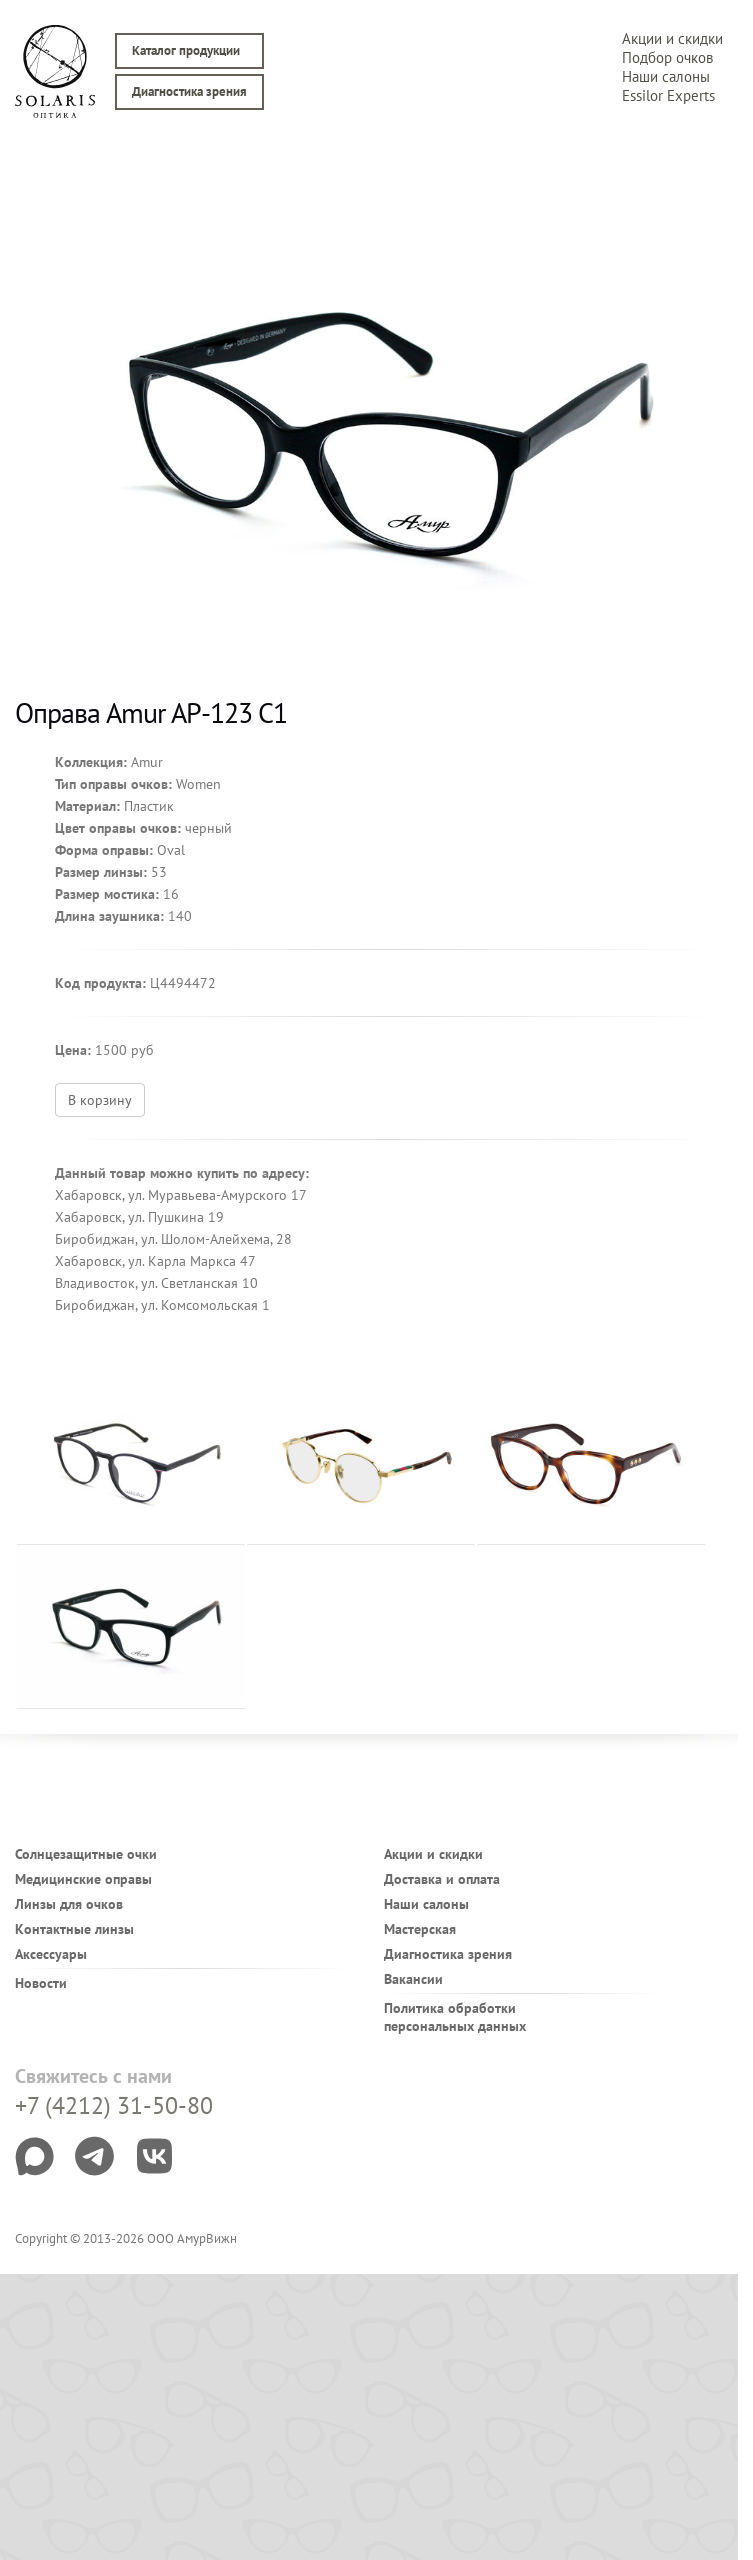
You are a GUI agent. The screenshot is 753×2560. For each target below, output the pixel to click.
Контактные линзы (74, 1929)
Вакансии (413, 1979)
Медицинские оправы (83, 1879)
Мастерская (420, 1929)
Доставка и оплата (442, 1879)
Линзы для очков (69, 1904)
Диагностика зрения (189, 91)
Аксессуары (51, 1954)
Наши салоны (666, 76)
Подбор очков (667, 57)
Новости (41, 1983)
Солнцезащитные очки (86, 1854)
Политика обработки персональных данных (455, 2017)
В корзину (100, 1100)
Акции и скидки (672, 38)
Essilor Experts (668, 95)
